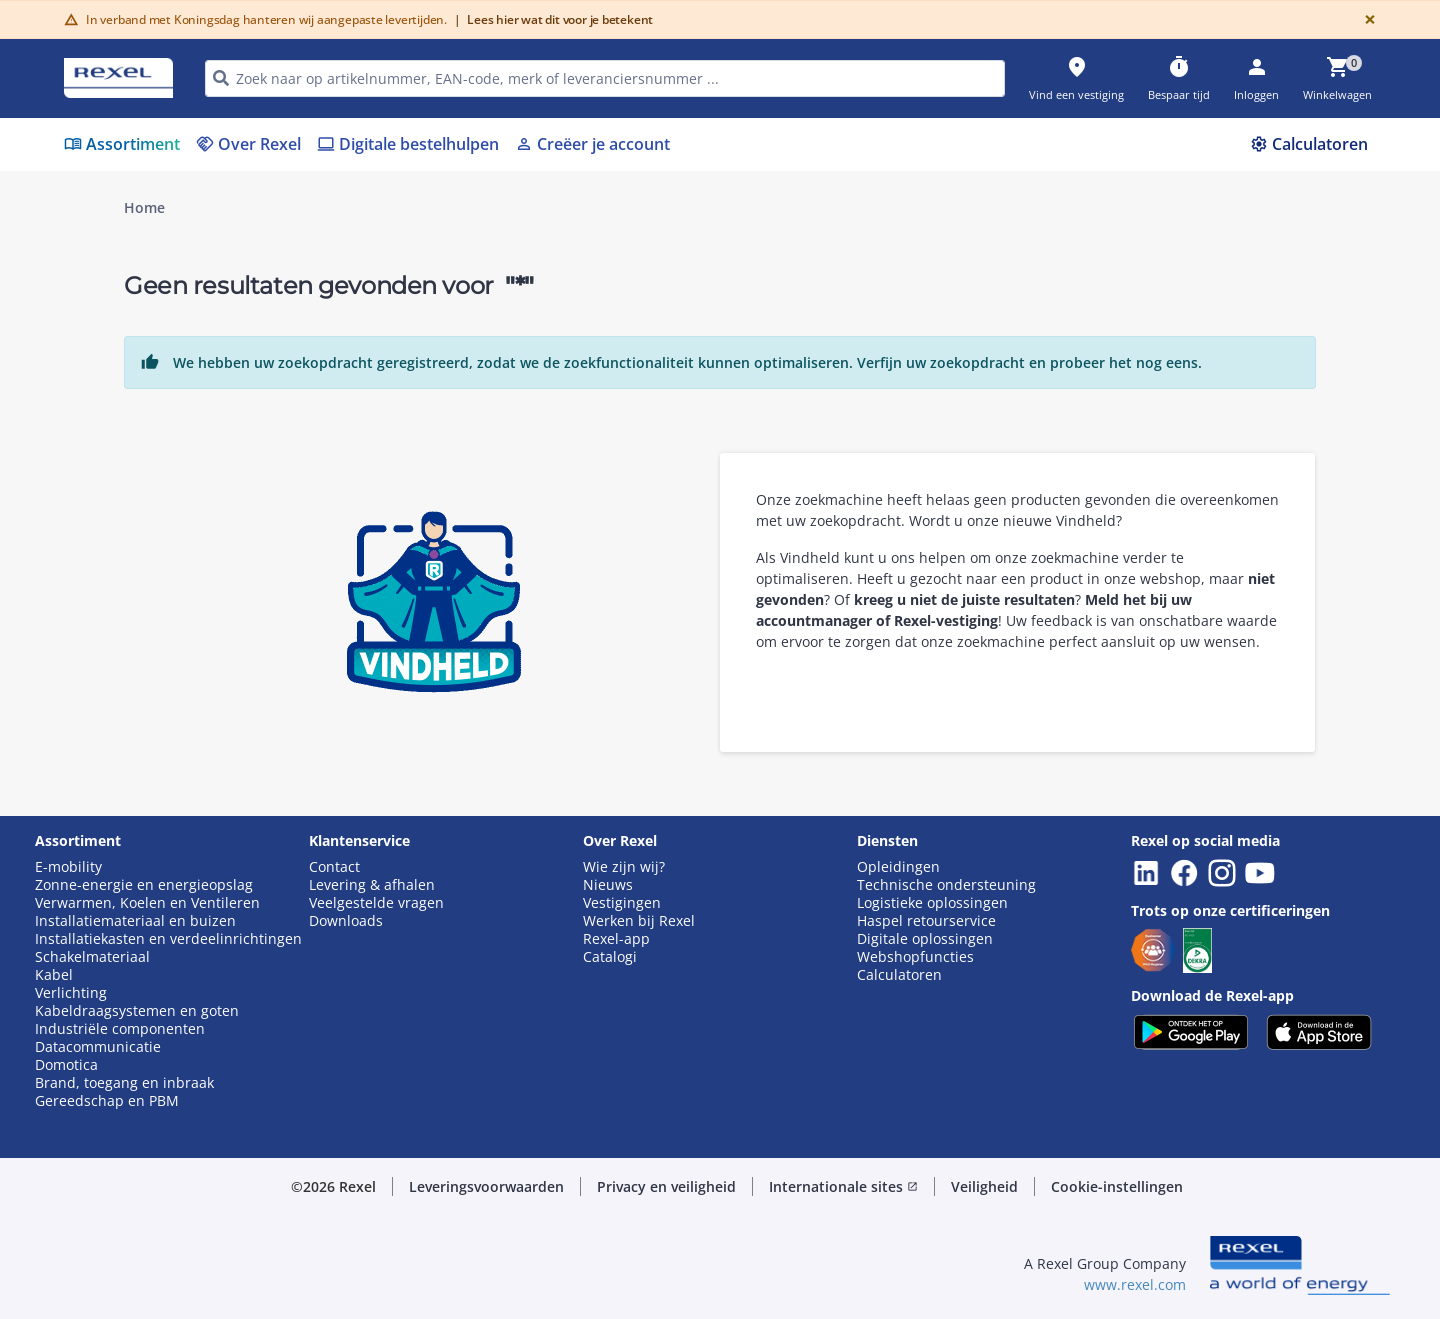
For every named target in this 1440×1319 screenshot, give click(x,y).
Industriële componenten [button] (120, 1029)
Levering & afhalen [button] (372, 885)
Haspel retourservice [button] (926, 921)
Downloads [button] (346, 921)
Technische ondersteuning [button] (946, 885)
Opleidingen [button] (898, 867)
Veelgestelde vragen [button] (376, 903)
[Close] (1366, 19)
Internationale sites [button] (843, 1186)
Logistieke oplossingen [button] (932, 903)
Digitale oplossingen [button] (925, 939)
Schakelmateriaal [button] (92, 957)
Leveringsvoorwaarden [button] (486, 1186)
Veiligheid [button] (984, 1186)
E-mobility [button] (68, 867)
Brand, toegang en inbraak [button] (124, 1083)
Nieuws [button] (608, 885)
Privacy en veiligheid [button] (666, 1186)
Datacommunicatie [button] (98, 1047)
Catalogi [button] (610, 957)
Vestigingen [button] (622, 903)
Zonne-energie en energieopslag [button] (144, 885)
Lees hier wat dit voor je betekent (553, 19)
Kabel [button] (54, 975)
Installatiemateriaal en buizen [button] (135, 921)
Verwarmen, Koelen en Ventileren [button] (147, 903)
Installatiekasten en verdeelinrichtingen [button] (168, 939)
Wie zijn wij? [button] (624, 867)
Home (144, 208)
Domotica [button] (66, 1065)
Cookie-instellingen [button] (1117, 1186)
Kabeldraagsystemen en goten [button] (137, 1011)
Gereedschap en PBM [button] (107, 1101)
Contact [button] (334, 867)
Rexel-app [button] (616, 939)
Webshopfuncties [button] (915, 957)
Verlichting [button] (71, 993)
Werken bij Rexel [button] (639, 921)
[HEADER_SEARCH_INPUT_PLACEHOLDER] (605, 78)
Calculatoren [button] (899, 975)
